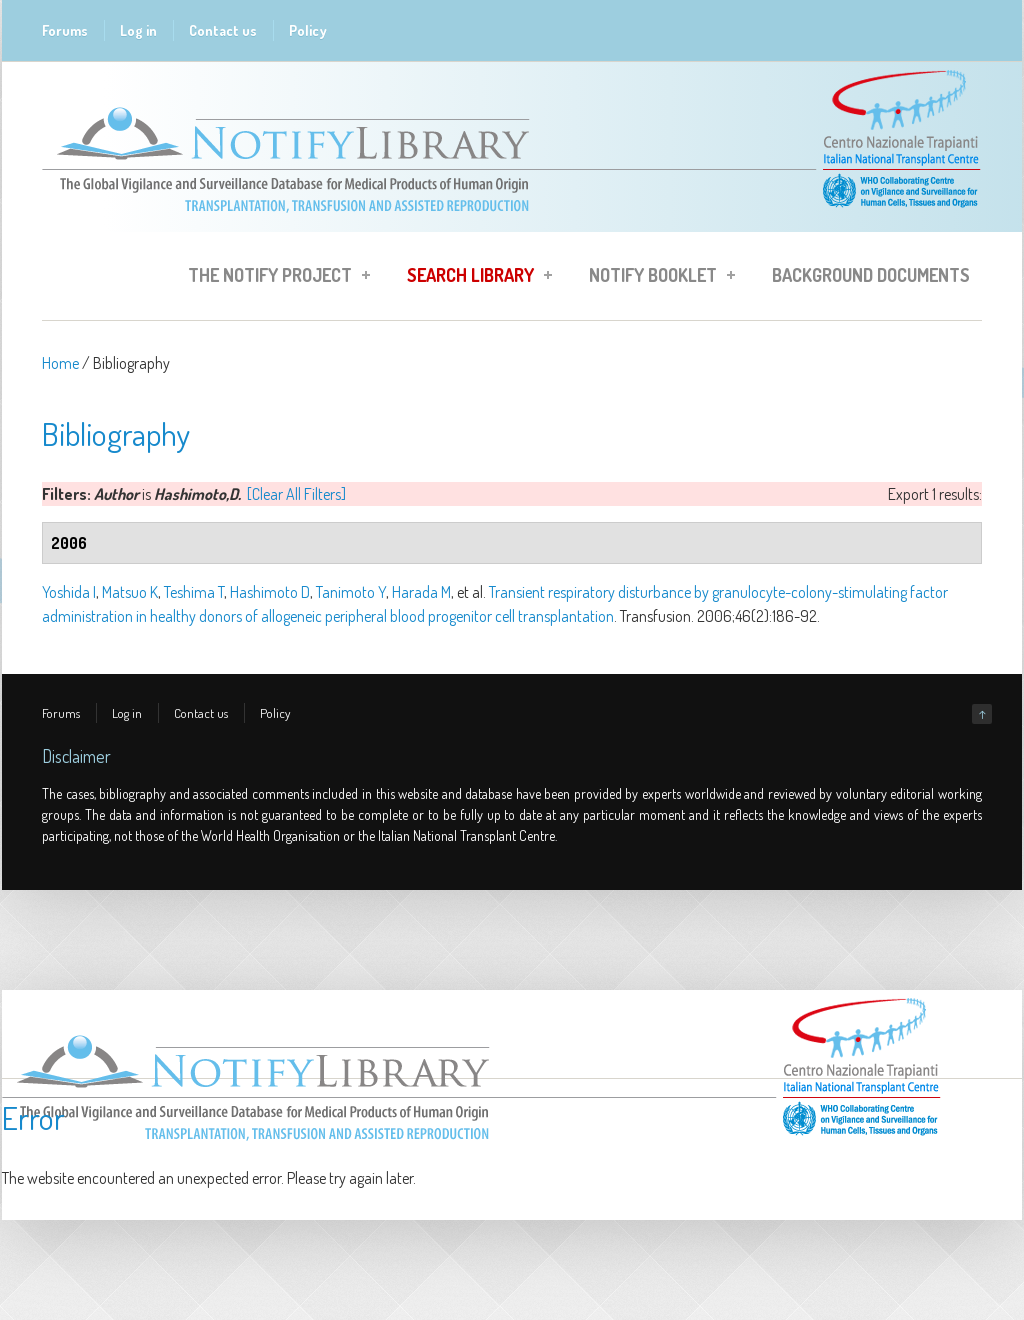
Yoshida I (69, 592)
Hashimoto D (270, 592)
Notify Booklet (656, 278)
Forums (65, 30)
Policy (308, 30)
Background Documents (871, 275)
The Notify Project (273, 278)
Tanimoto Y (351, 592)
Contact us (223, 30)
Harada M (421, 592)
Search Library (473, 278)
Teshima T (194, 592)
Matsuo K (130, 592)
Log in (138, 30)
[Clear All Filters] (296, 494)
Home (60, 363)
